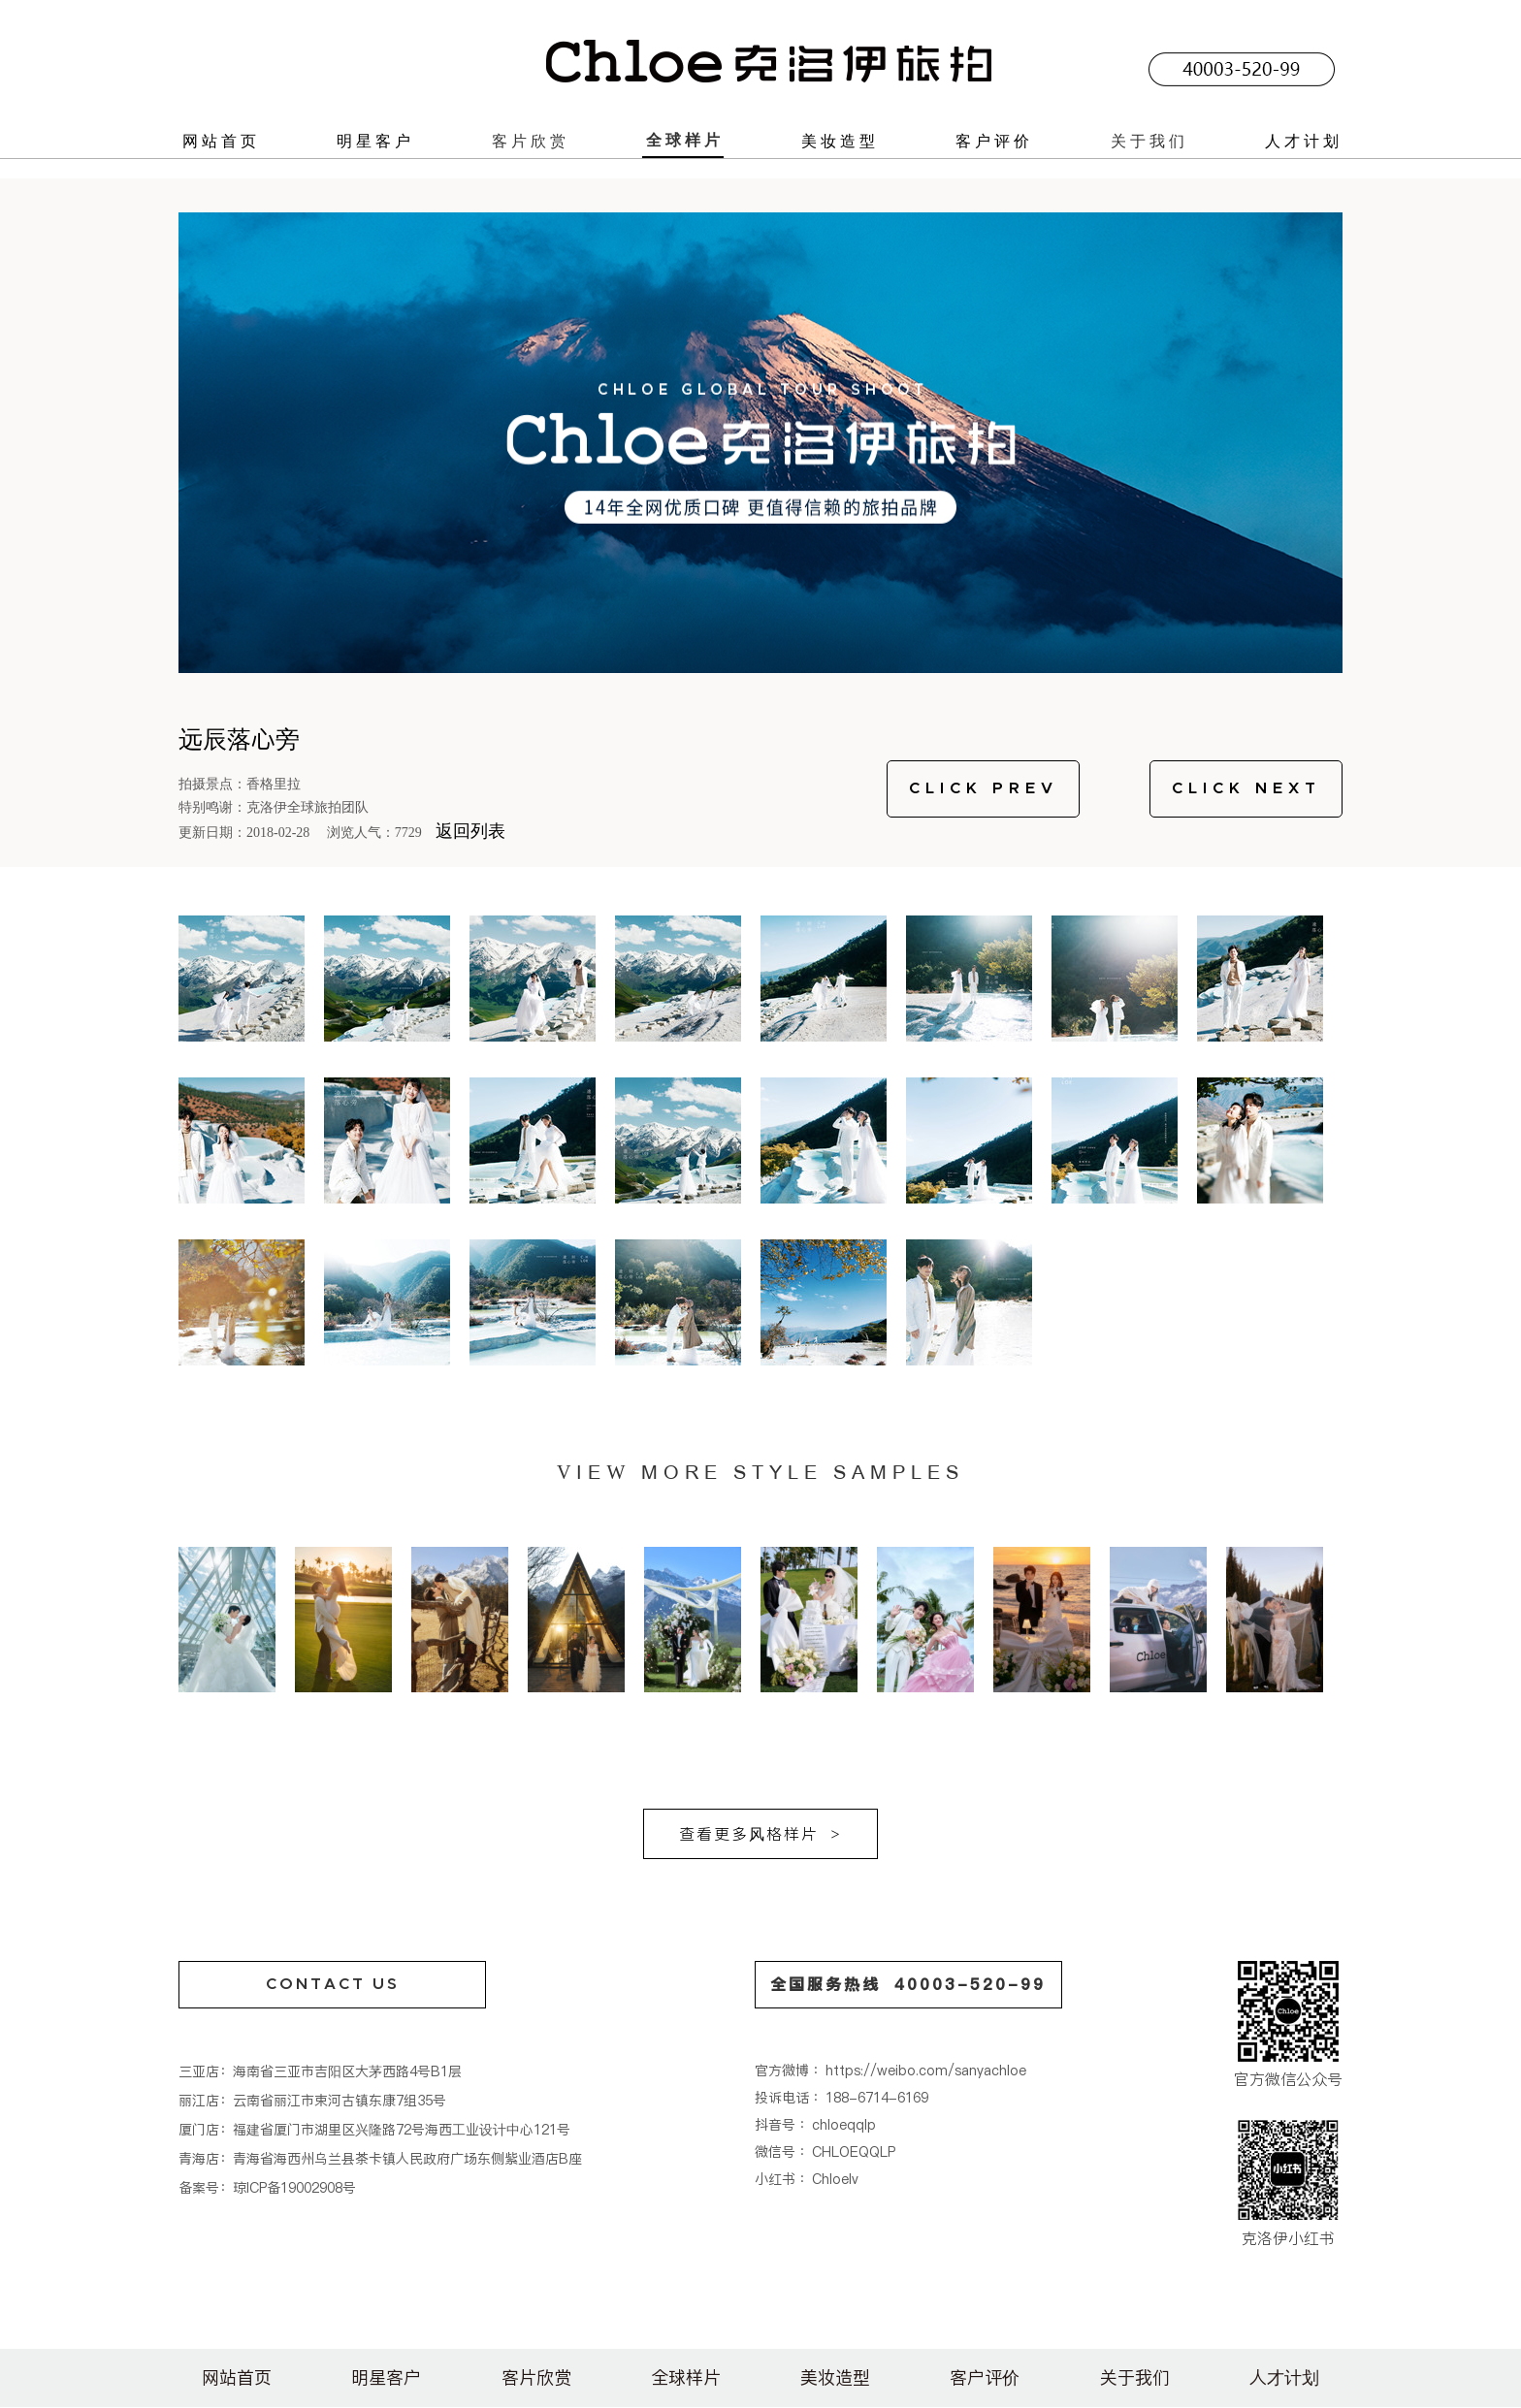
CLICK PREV (983, 788)
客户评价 (994, 140)
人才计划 (1304, 140)
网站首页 (221, 140)
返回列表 (470, 831)
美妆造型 (840, 140)
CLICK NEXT (1246, 788)
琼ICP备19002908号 (294, 2188)
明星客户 (375, 140)
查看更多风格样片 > (760, 1834)
